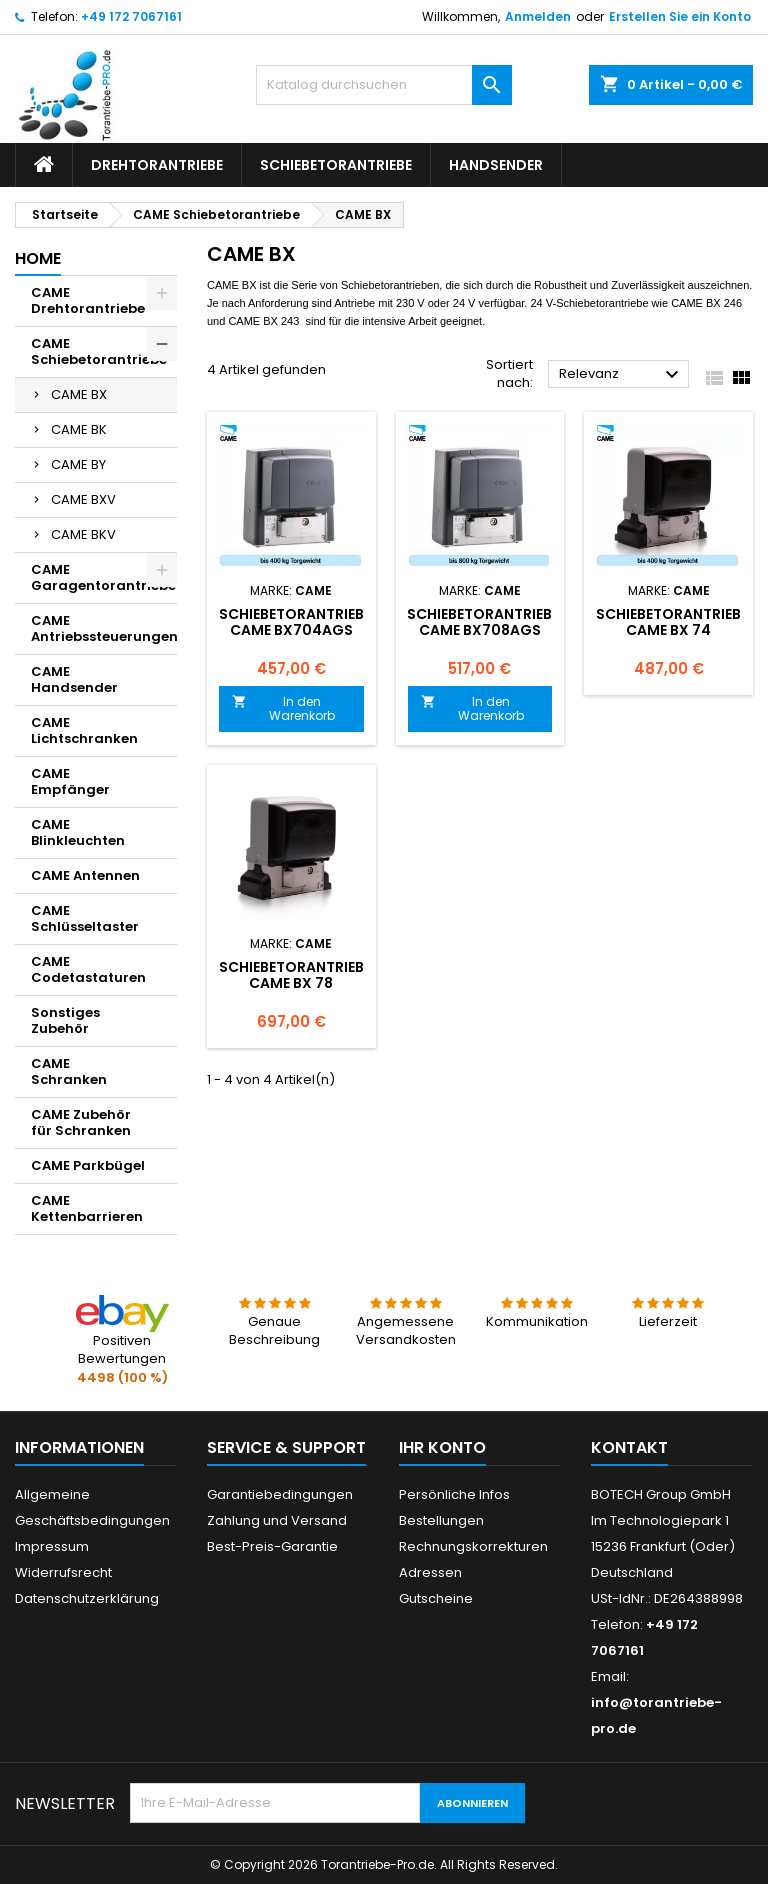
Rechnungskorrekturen (473, 1546)
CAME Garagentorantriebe (103, 577)
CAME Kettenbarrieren (87, 1208)
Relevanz (621, 375)
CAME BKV (83, 534)
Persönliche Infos (454, 1494)
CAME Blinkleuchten (78, 832)
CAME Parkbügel (88, 1165)
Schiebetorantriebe (336, 165)
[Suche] (384, 85)
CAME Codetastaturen (88, 969)
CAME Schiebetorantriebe (99, 351)
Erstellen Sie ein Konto (680, 16)
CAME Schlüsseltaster (85, 918)
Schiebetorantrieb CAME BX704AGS (291, 622)
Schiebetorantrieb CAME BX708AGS (479, 622)
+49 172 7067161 (131, 16)
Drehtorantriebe (157, 165)
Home (38, 258)
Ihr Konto (442, 1447)
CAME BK (79, 429)
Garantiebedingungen (280, 1494)
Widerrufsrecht (63, 1572)
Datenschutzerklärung (87, 1598)
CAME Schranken (69, 1071)
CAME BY (78, 464)
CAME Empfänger (70, 781)
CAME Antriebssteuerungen (104, 628)
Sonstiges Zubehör (65, 1020)
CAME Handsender (74, 679)
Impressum (52, 1546)
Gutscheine (436, 1598)
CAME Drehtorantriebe (88, 300)
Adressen (430, 1572)
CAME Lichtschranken (84, 730)
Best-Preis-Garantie (272, 1546)
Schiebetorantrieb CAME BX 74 (668, 622)
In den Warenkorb (283, 708)
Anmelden (538, 16)
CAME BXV (83, 499)
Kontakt (629, 1447)
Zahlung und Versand (277, 1520)
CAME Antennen (85, 875)
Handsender (496, 165)
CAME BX (79, 394)
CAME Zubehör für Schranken (81, 1122)
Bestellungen (441, 1520)
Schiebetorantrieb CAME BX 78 (291, 975)
